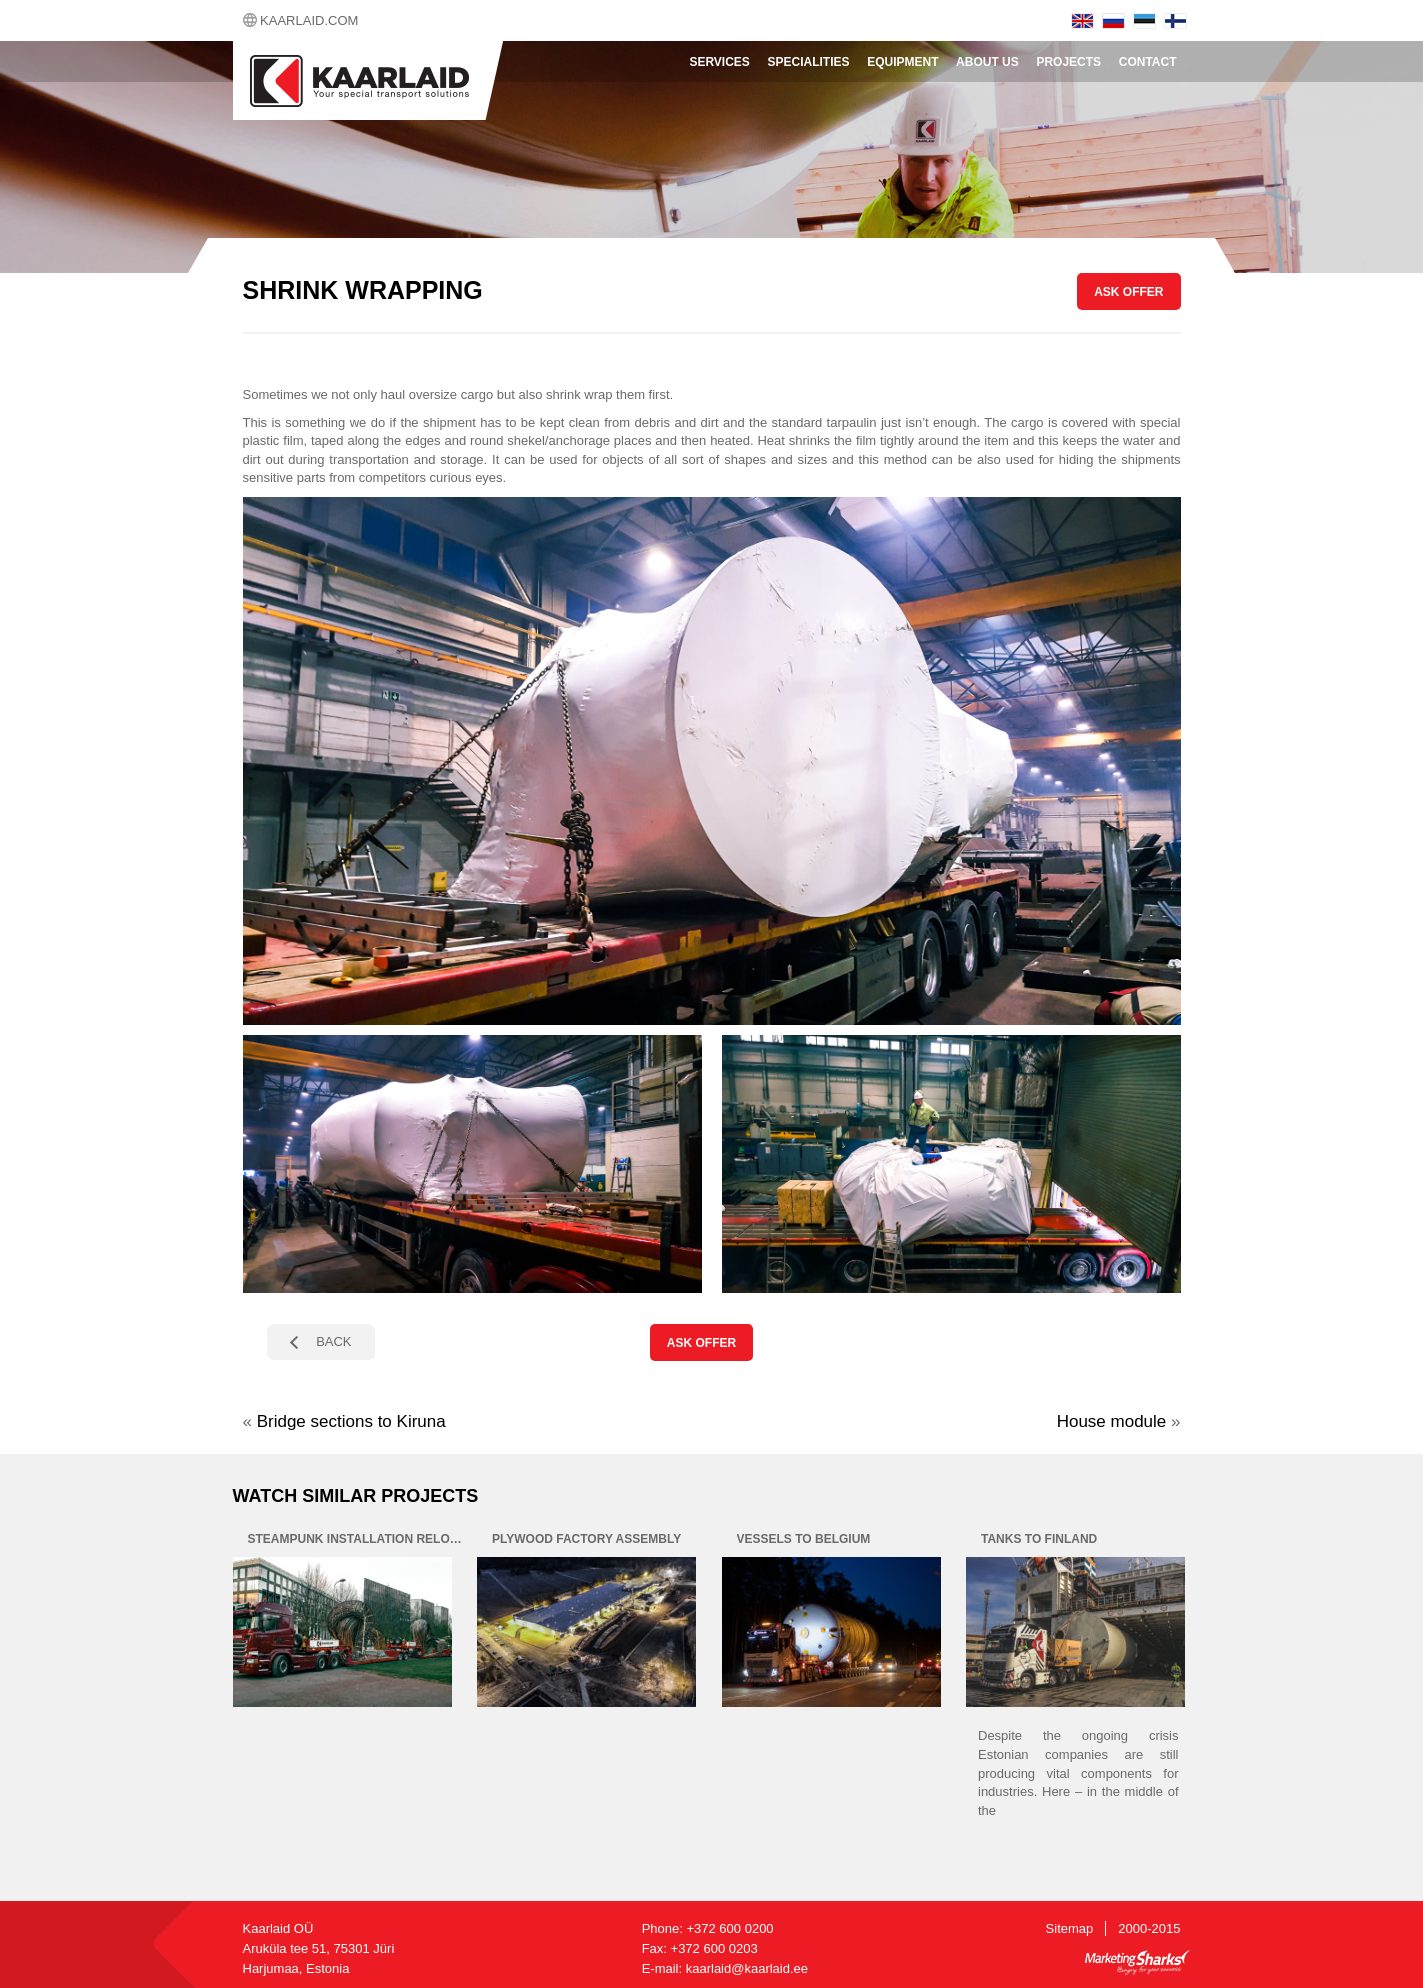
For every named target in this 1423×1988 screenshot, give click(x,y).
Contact (1148, 62)
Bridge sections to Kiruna (351, 1421)
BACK (333, 1341)
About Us (987, 62)
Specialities (809, 62)
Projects (1068, 62)
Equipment (902, 62)
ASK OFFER (1128, 292)
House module (1112, 1421)
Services (719, 62)
